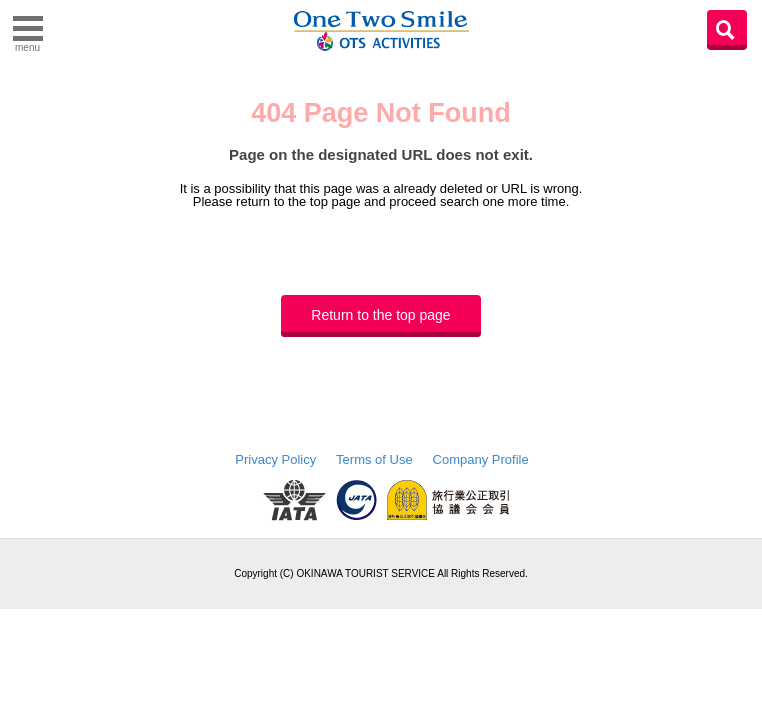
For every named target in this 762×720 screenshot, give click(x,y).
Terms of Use (374, 459)
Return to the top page (380, 315)
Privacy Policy (275, 459)
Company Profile (481, 459)
